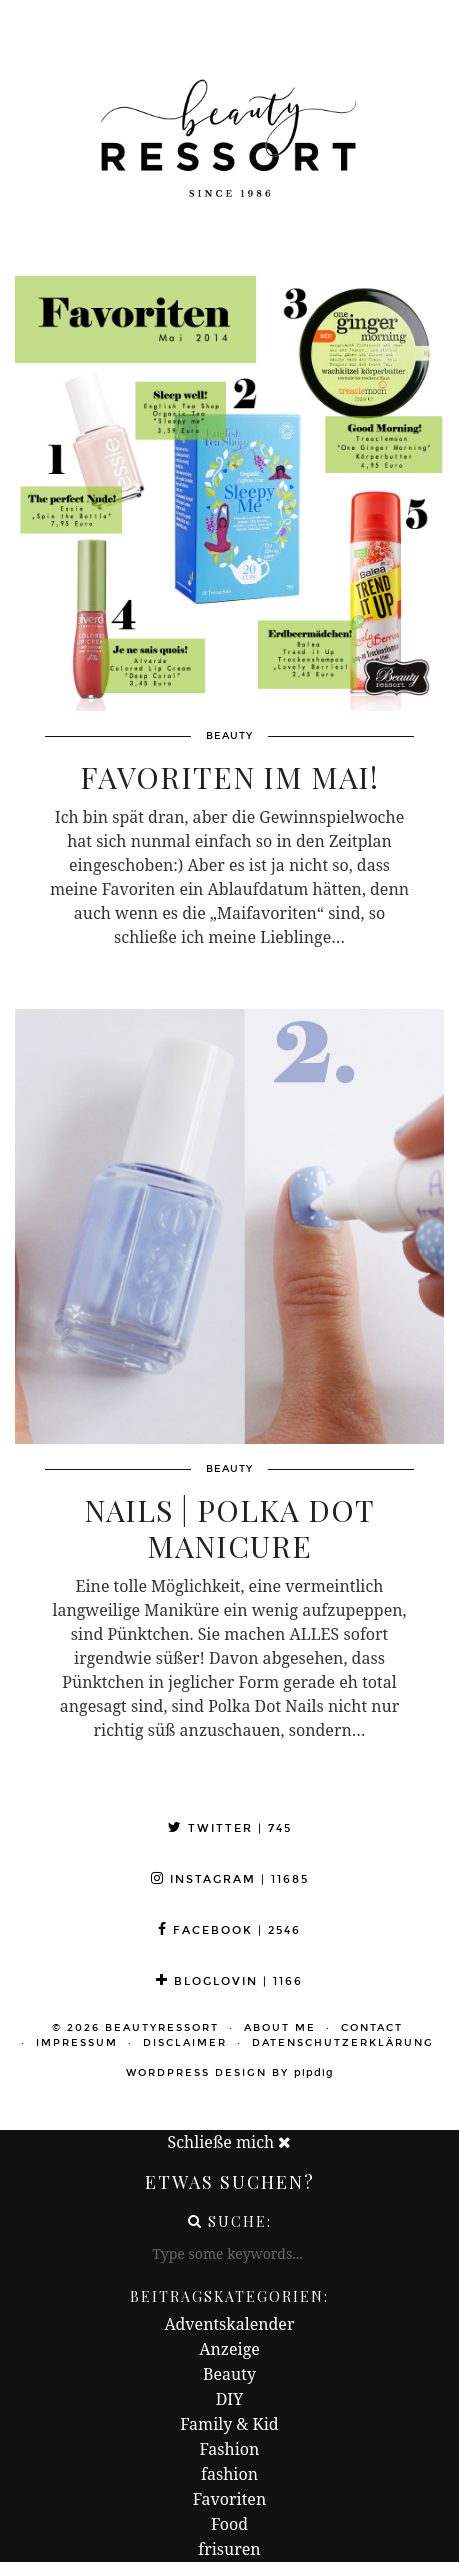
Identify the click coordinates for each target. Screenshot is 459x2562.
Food (229, 2524)
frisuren (229, 2549)
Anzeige (229, 2349)
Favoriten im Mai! (229, 777)
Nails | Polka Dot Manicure (229, 1528)
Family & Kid (229, 2424)
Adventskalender (230, 2324)
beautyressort (162, 2028)
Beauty (229, 2374)
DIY (230, 2399)
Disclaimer (185, 2043)
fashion (229, 2474)
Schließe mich (230, 2142)
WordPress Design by (230, 2073)
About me (280, 2028)
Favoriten (229, 2499)
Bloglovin (229, 1981)
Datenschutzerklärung (343, 2043)
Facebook (229, 1930)
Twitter (230, 1828)
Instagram (230, 1879)
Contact (372, 2028)
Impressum (77, 2043)
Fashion (230, 2449)
